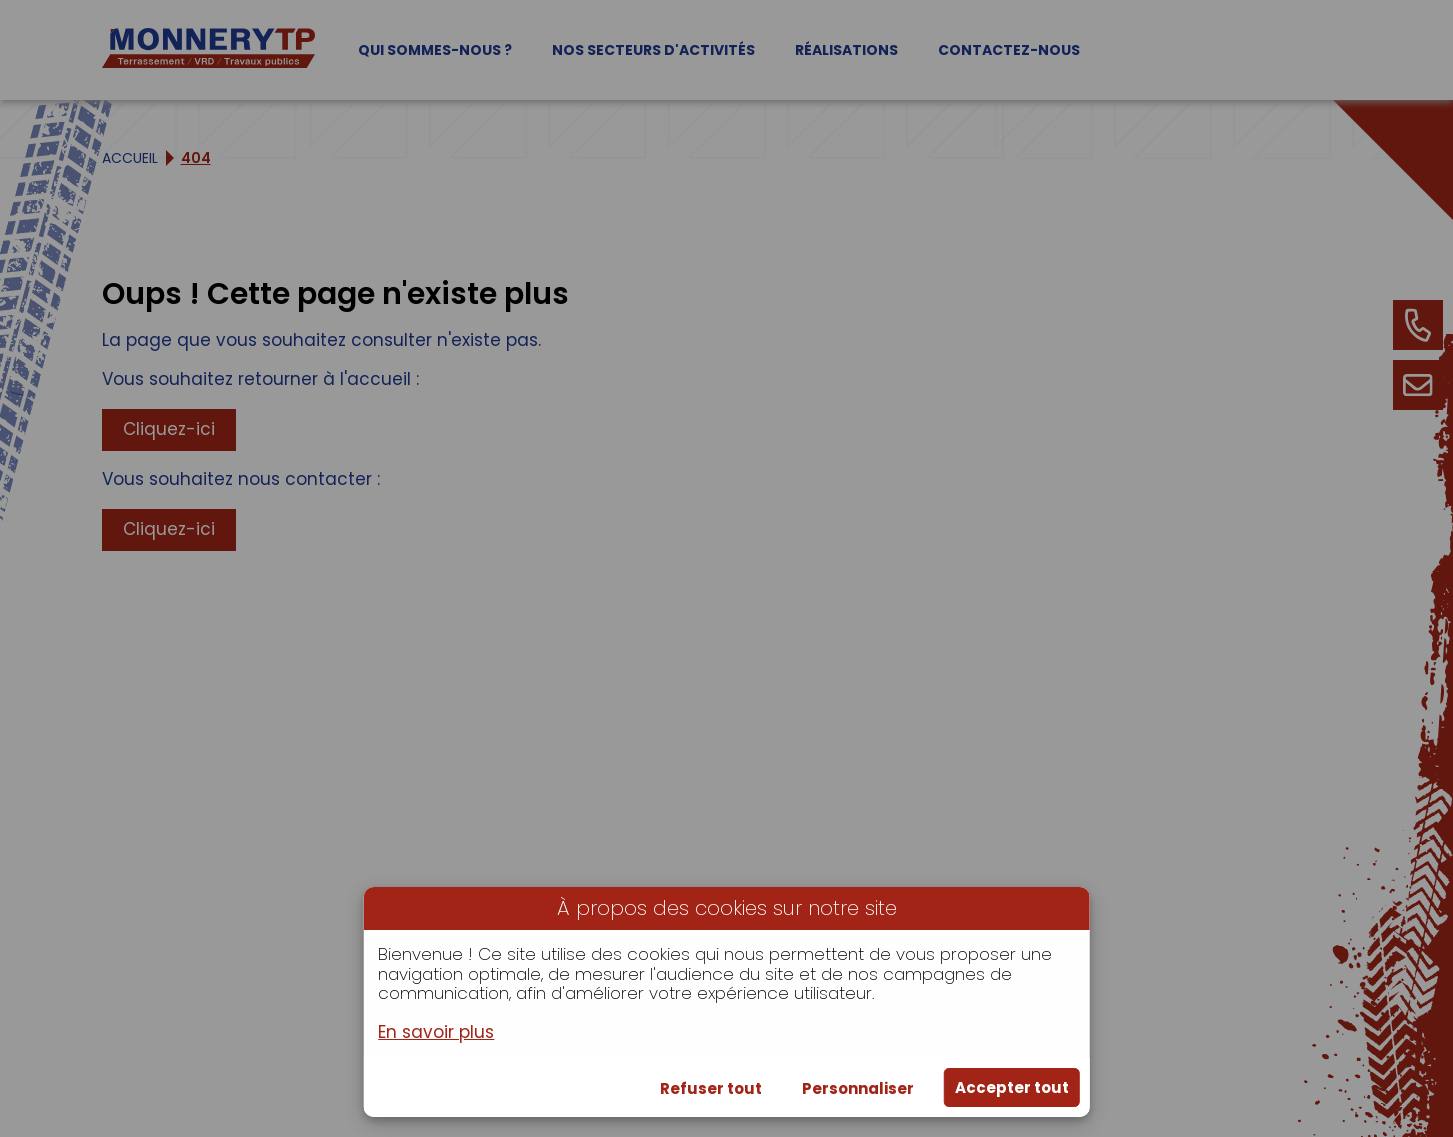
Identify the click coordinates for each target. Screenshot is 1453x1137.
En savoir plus (436, 1033)
